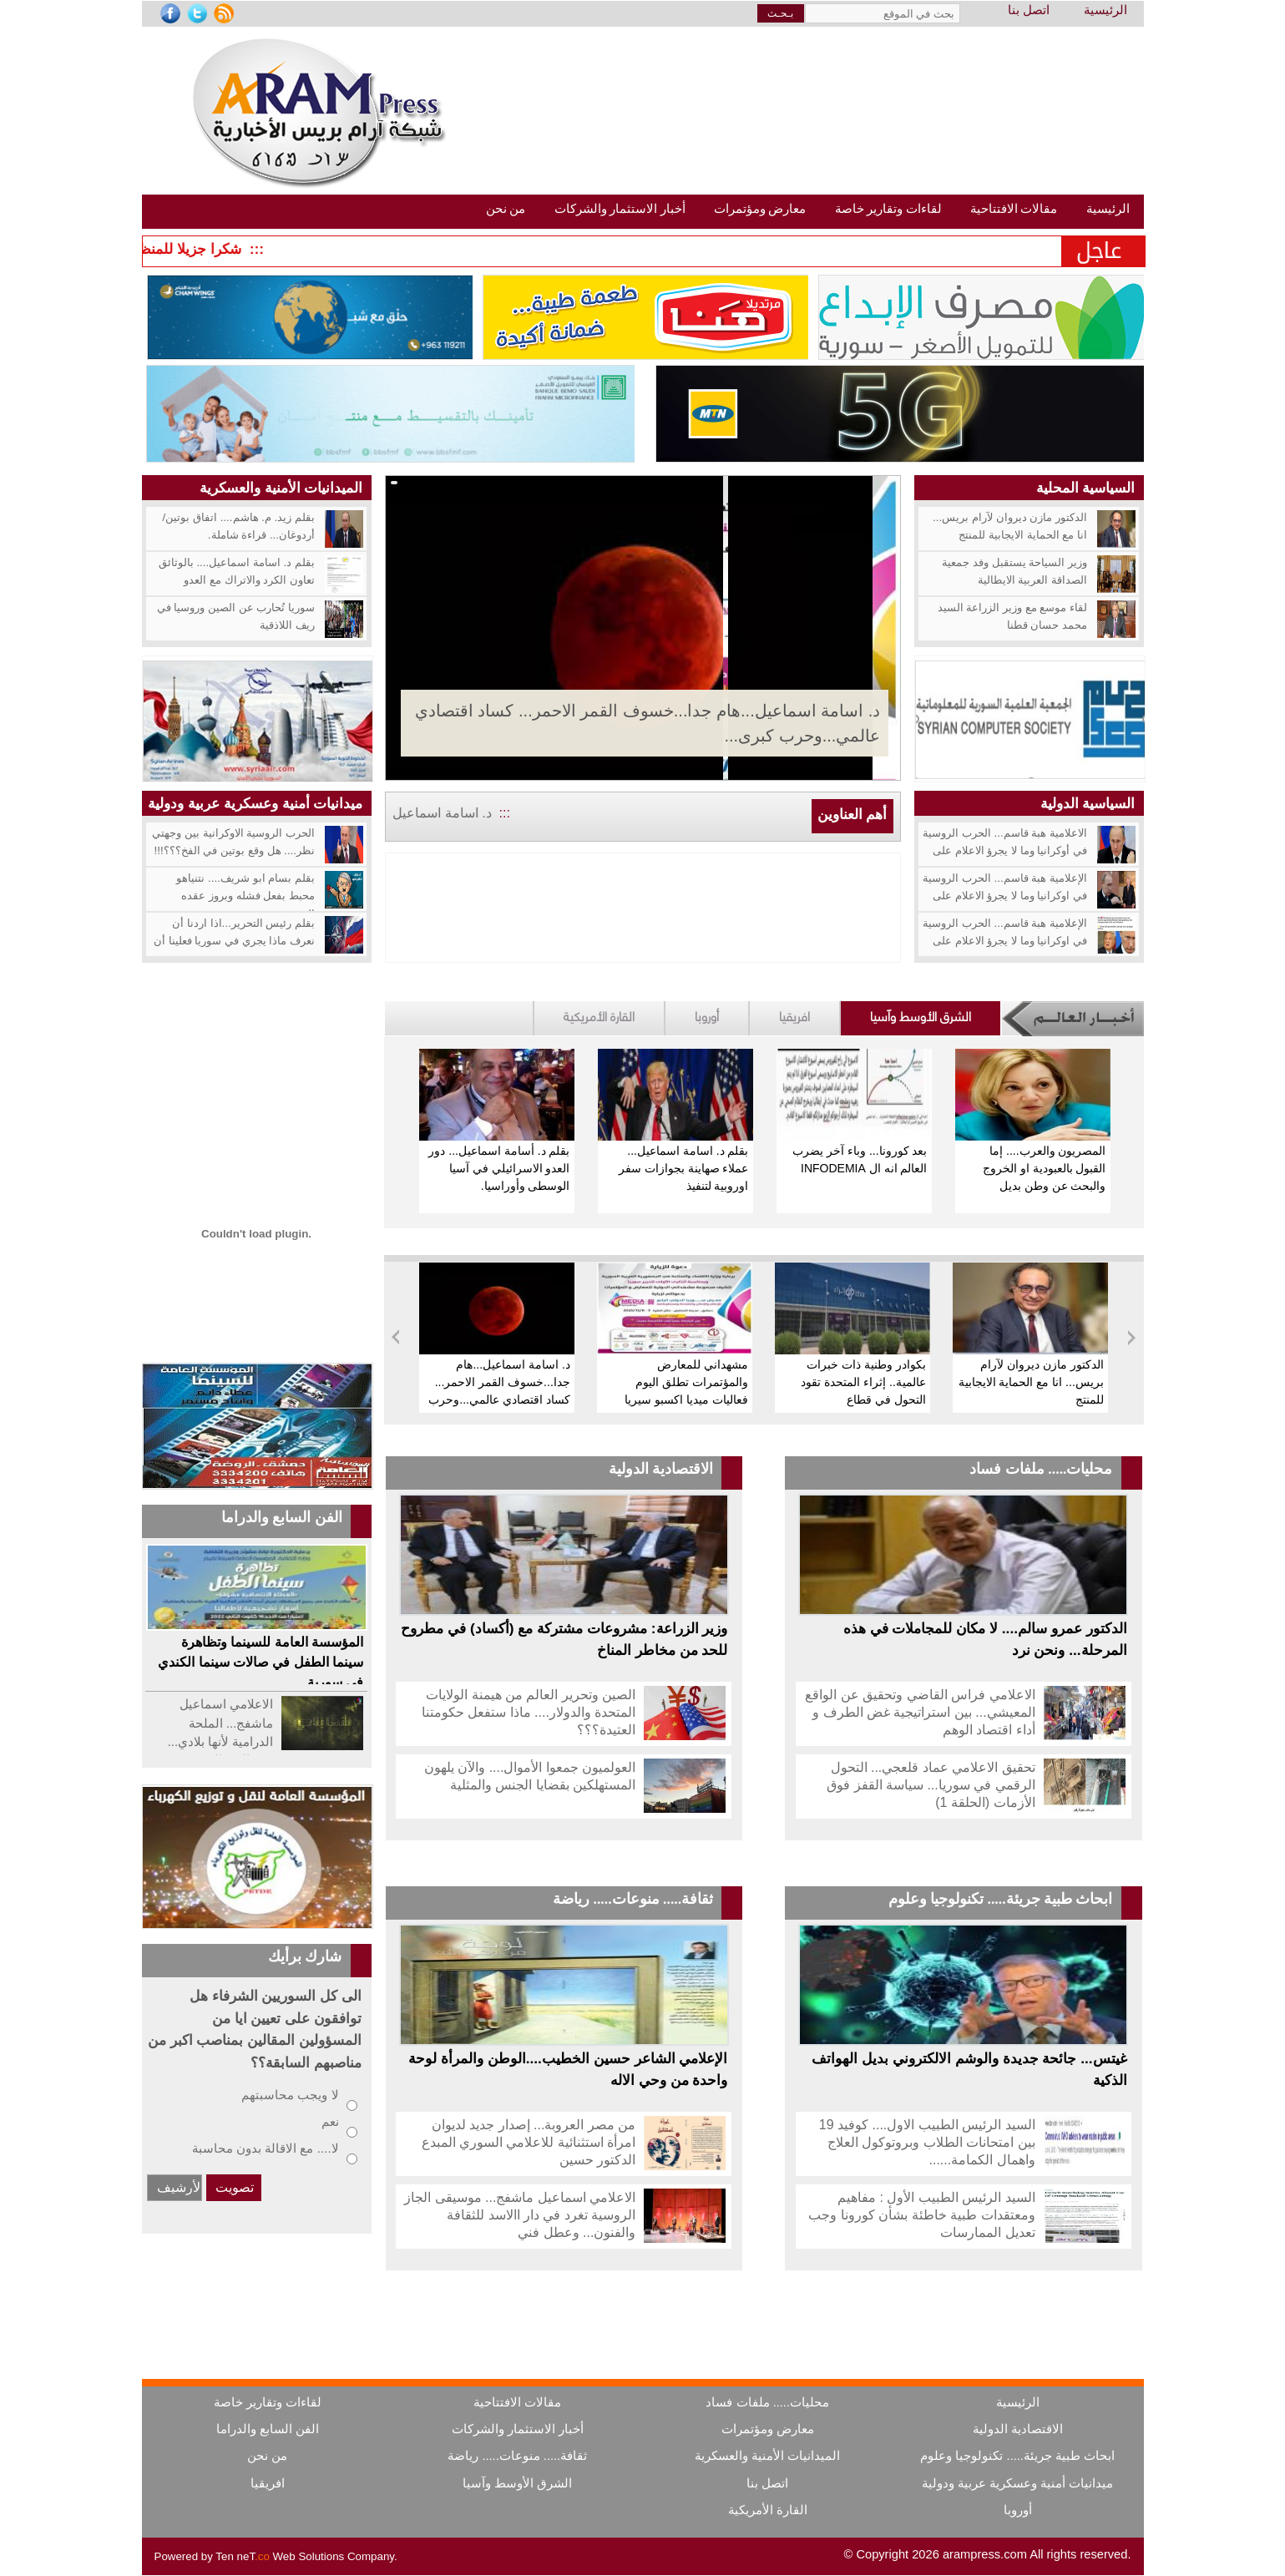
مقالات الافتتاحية (517, 2402)
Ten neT (243, 2556)
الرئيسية (1105, 10)
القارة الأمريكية (599, 1015)
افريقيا (794, 1015)
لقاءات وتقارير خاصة (267, 2402)
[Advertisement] (257, 1045)
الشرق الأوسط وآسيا (920, 1015)
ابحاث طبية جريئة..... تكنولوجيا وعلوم (1000, 1898)
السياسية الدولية (1088, 803)
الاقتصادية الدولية (661, 1468)
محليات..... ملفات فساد (1040, 1468)
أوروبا (707, 1015)
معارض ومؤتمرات (767, 2429)
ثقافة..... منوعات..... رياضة (633, 1898)
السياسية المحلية (1086, 487)
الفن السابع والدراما (267, 2429)
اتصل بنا (1029, 10)
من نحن (267, 2455)
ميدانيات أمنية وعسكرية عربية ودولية (255, 803)
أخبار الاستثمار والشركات (518, 2429)
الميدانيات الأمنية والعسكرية (281, 487)
